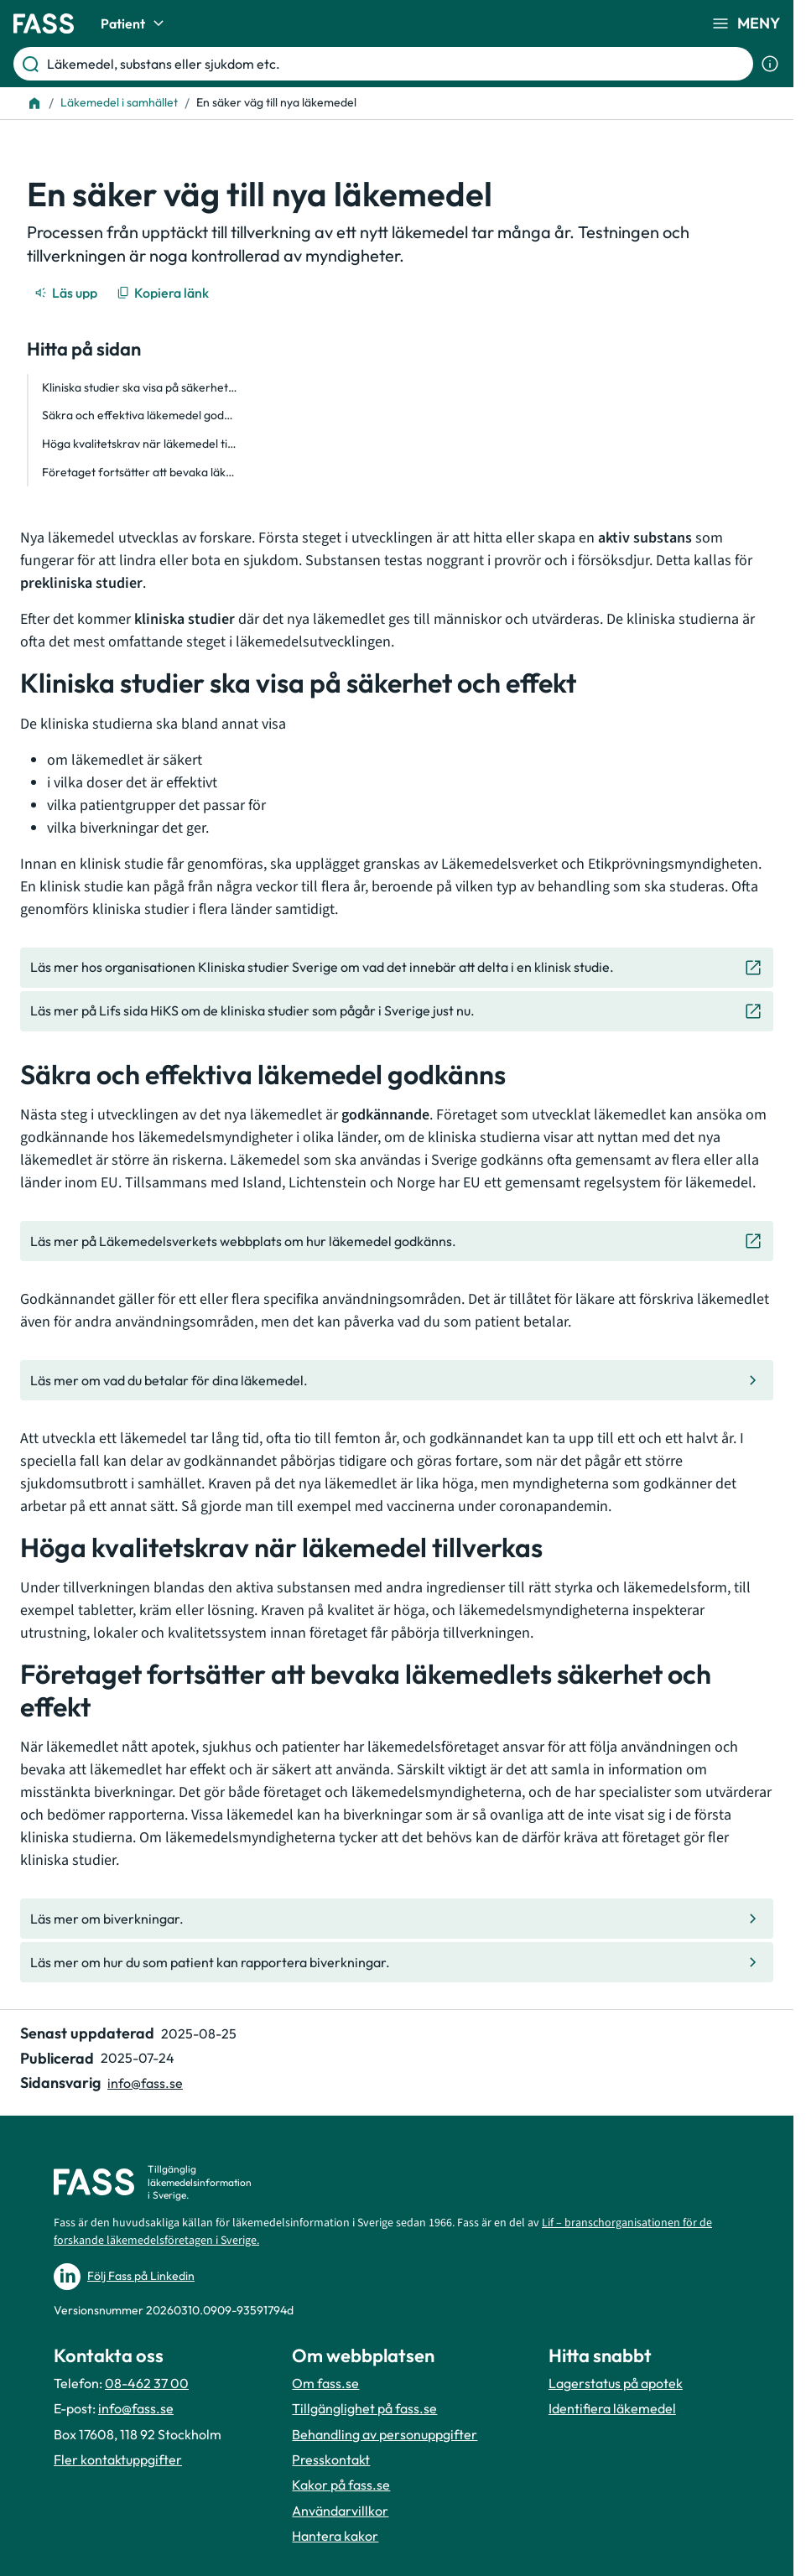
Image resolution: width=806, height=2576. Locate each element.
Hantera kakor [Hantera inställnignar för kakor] (335, 2535)
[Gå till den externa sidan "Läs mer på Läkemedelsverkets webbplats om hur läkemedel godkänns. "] (396, 1241)
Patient (135, 23)
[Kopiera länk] (164, 293)
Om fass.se (325, 2383)
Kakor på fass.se (341, 2484)
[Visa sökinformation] (770, 63)
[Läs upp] (67, 293)
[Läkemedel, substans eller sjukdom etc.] (396, 64)
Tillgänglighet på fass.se (364, 2408)
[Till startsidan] (34, 103)
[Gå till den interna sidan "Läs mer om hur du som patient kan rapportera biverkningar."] (396, 1962)
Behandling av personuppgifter (384, 2434)
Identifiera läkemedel (612, 2408)
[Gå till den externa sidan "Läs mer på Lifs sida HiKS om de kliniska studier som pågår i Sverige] (396, 1011)
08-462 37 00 (147, 2383)
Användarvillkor (340, 2510)
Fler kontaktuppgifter (118, 2459)
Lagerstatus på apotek (616, 2383)
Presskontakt (331, 2459)
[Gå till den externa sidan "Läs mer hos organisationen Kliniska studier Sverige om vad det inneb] (396, 968)
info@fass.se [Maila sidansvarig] (145, 2083)
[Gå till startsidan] (43, 23)
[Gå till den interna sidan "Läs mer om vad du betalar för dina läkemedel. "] (396, 1380)
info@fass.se (136, 2408)
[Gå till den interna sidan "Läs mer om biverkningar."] (396, 1918)
